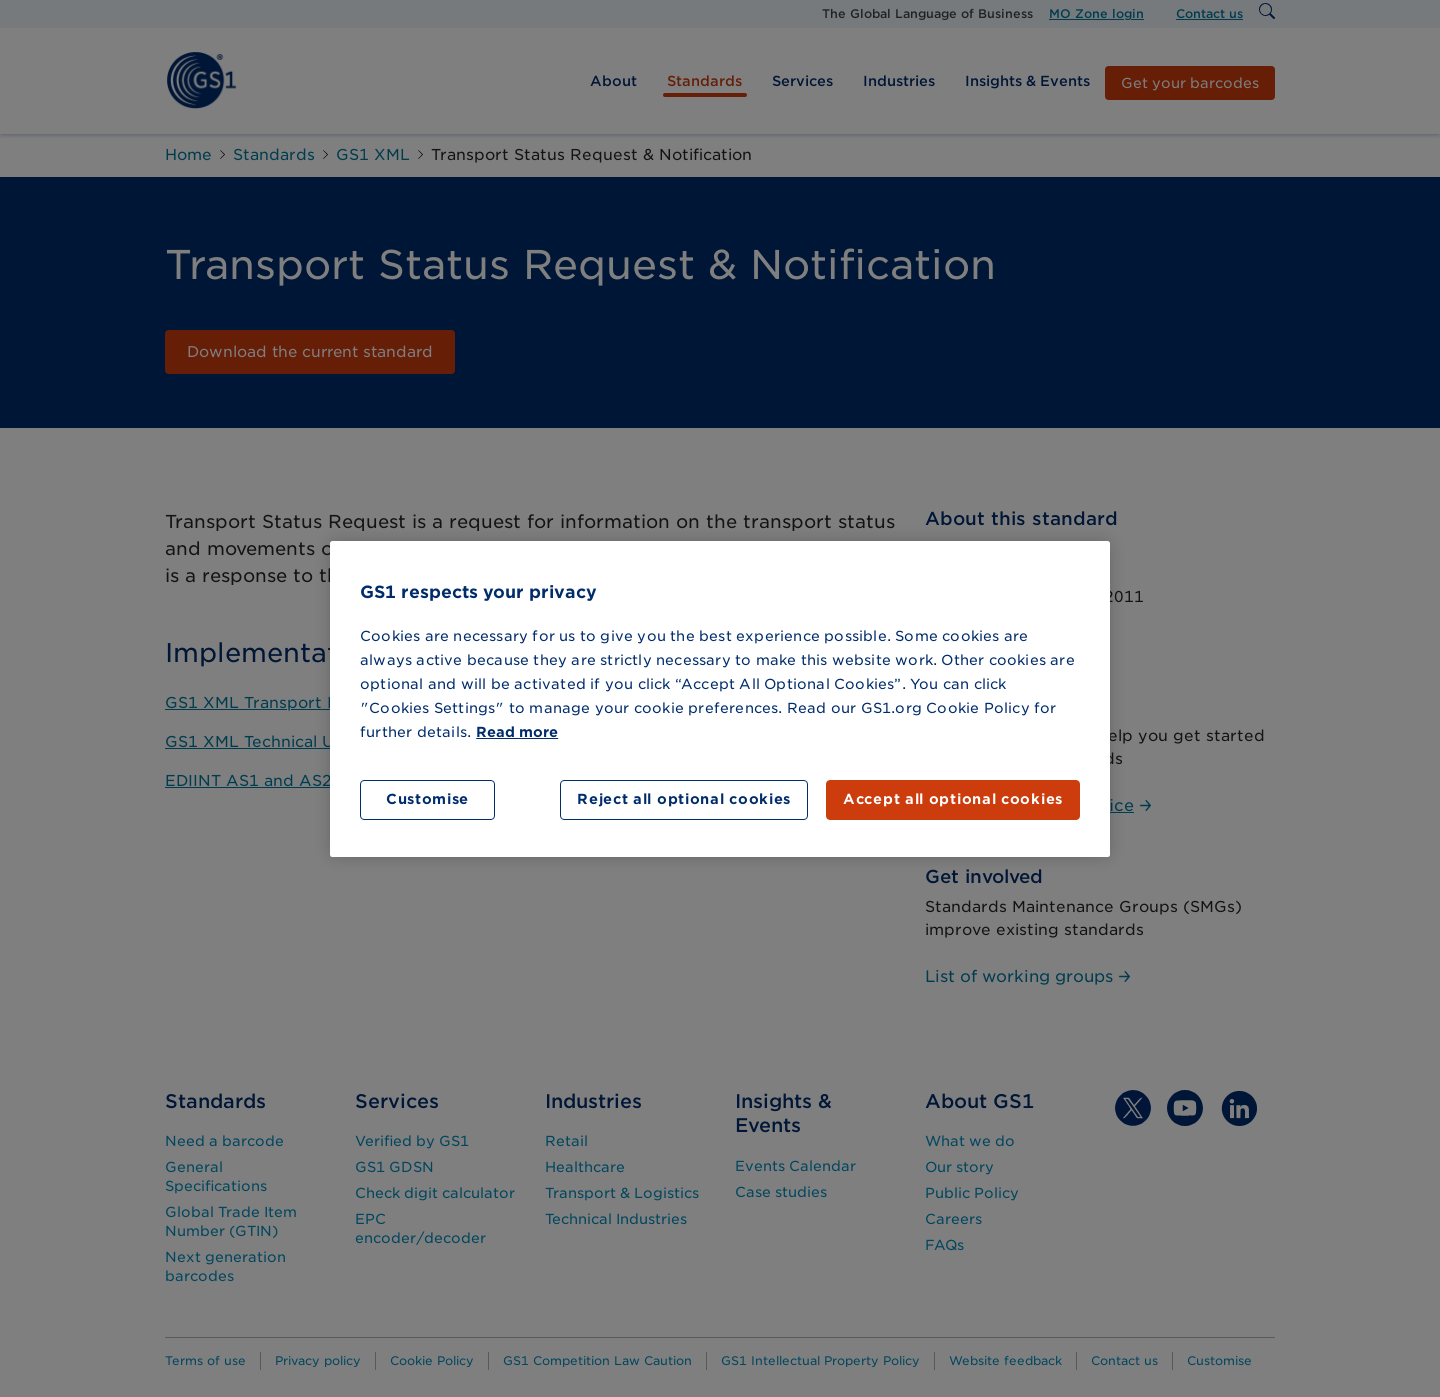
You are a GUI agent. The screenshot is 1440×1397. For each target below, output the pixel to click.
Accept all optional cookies (953, 799)
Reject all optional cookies (684, 799)
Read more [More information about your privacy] (517, 732)
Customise (427, 799)
